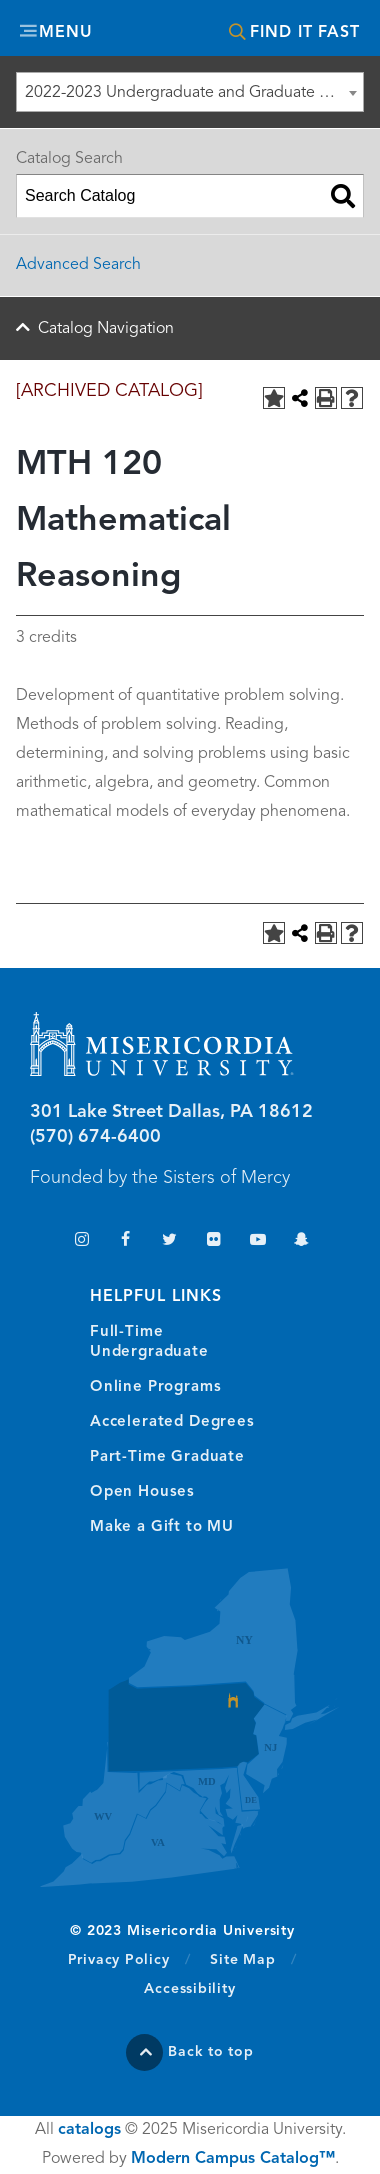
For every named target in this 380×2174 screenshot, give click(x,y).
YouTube (257, 1241)
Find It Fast (305, 33)
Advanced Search (78, 265)
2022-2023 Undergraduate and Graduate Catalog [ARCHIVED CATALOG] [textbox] (194, 93)
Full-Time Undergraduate (149, 1342)
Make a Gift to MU (162, 1527)
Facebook (125, 1241)
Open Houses (142, 1492)
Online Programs (155, 1387)
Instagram (81, 1241)
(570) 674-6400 (95, 1137)
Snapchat (301, 1241)
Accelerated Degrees (172, 1422)
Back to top (211, 2052)
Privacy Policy (129, 1959)
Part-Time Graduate (167, 1457)
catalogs (89, 2130)
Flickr (213, 1241)
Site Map (242, 1960)
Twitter (169, 1241)
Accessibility (189, 1989)
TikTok (37, 1241)
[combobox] (190, 92)
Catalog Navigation (106, 329)
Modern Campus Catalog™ (233, 2159)
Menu (66, 33)
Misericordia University (190, 30)
